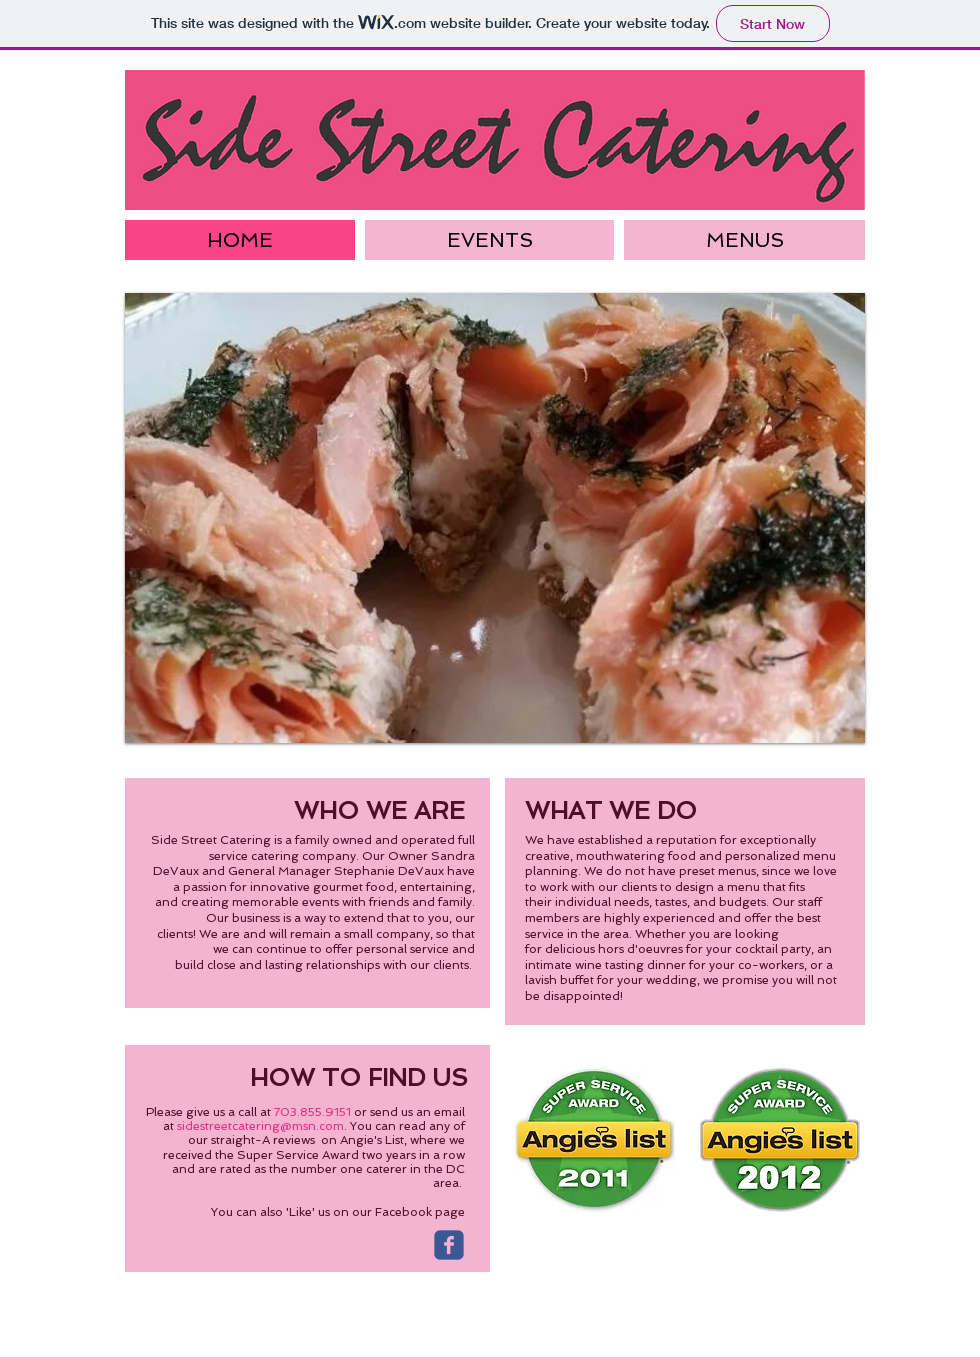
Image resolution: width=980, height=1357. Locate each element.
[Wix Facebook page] (449, 1245)
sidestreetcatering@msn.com (260, 1126)
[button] (495, 518)
